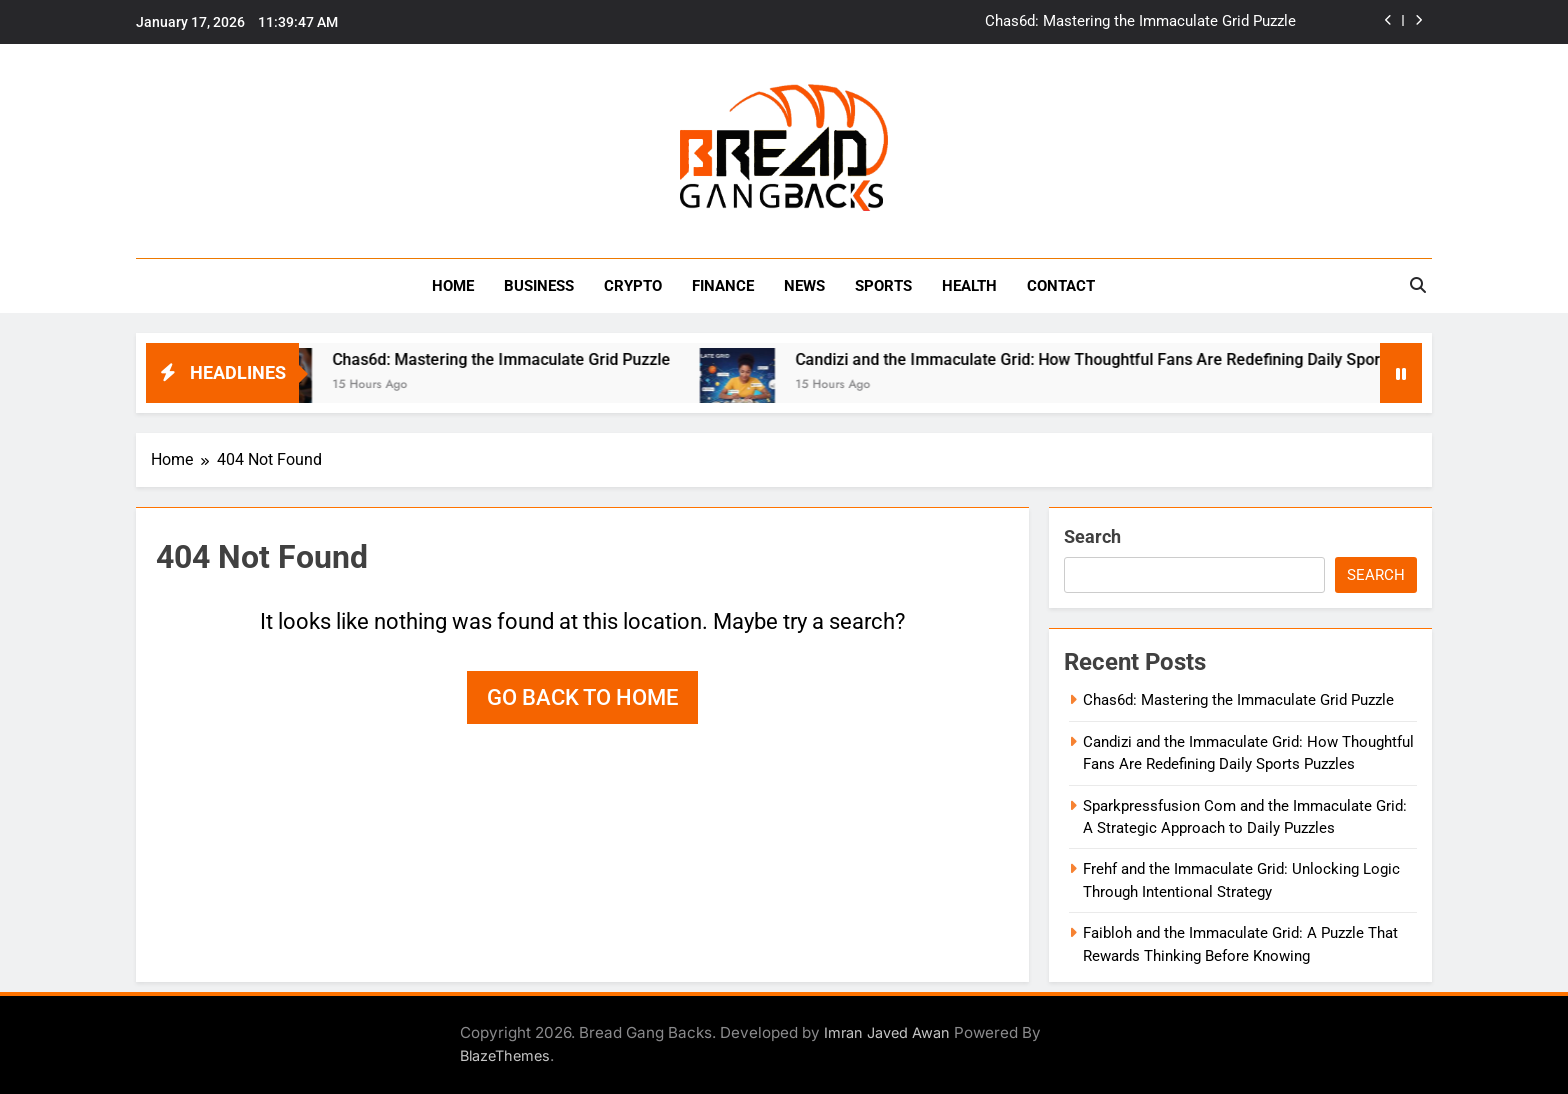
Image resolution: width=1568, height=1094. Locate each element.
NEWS (804, 286)
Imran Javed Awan (887, 1032)
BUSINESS (539, 286)
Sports (883, 286)
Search (1092, 536)
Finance (723, 286)
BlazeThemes (505, 1055)
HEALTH (969, 286)
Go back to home (582, 697)
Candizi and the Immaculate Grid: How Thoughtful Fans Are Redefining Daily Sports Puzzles (1143, 359)
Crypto (633, 286)
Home (453, 286)
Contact (1061, 286)
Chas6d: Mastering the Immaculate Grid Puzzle (1140, 22)
